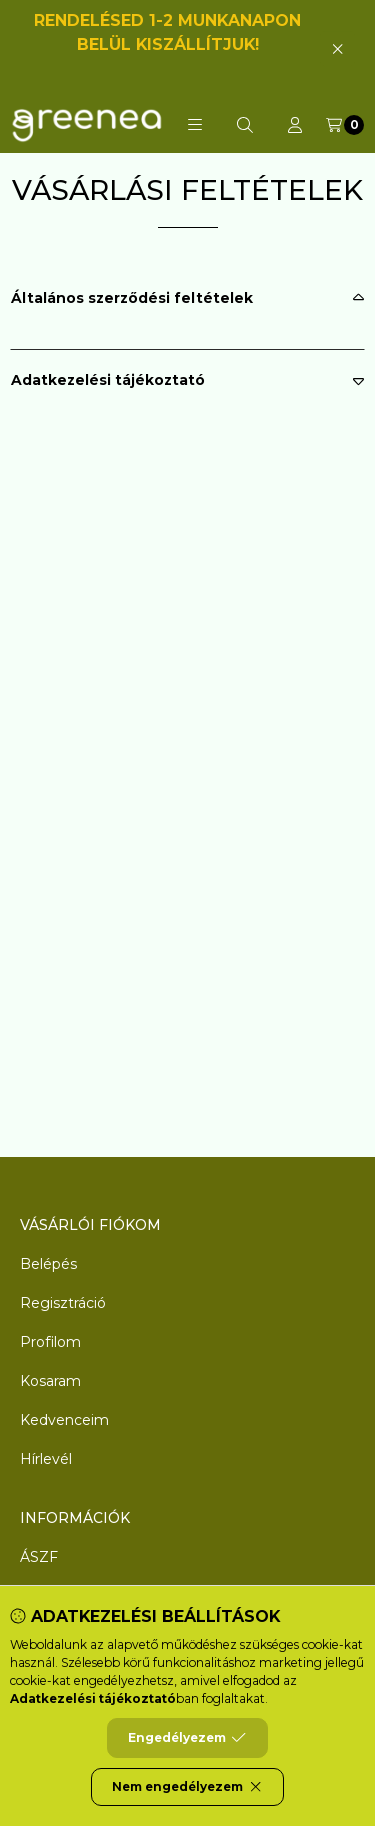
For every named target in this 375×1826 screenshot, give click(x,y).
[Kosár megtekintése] (345, 125)
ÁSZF (39, 1557)
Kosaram (50, 1381)
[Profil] (295, 125)
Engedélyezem (187, 1738)
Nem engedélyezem (187, 1787)
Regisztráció (63, 1303)
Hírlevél (46, 1459)
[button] (195, 125)
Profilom (50, 1342)
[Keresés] (245, 125)
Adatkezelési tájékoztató (108, 380)
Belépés (48, 1264)
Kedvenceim (64, 1420)
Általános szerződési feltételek (132, 298)
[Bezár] (337, 48)
